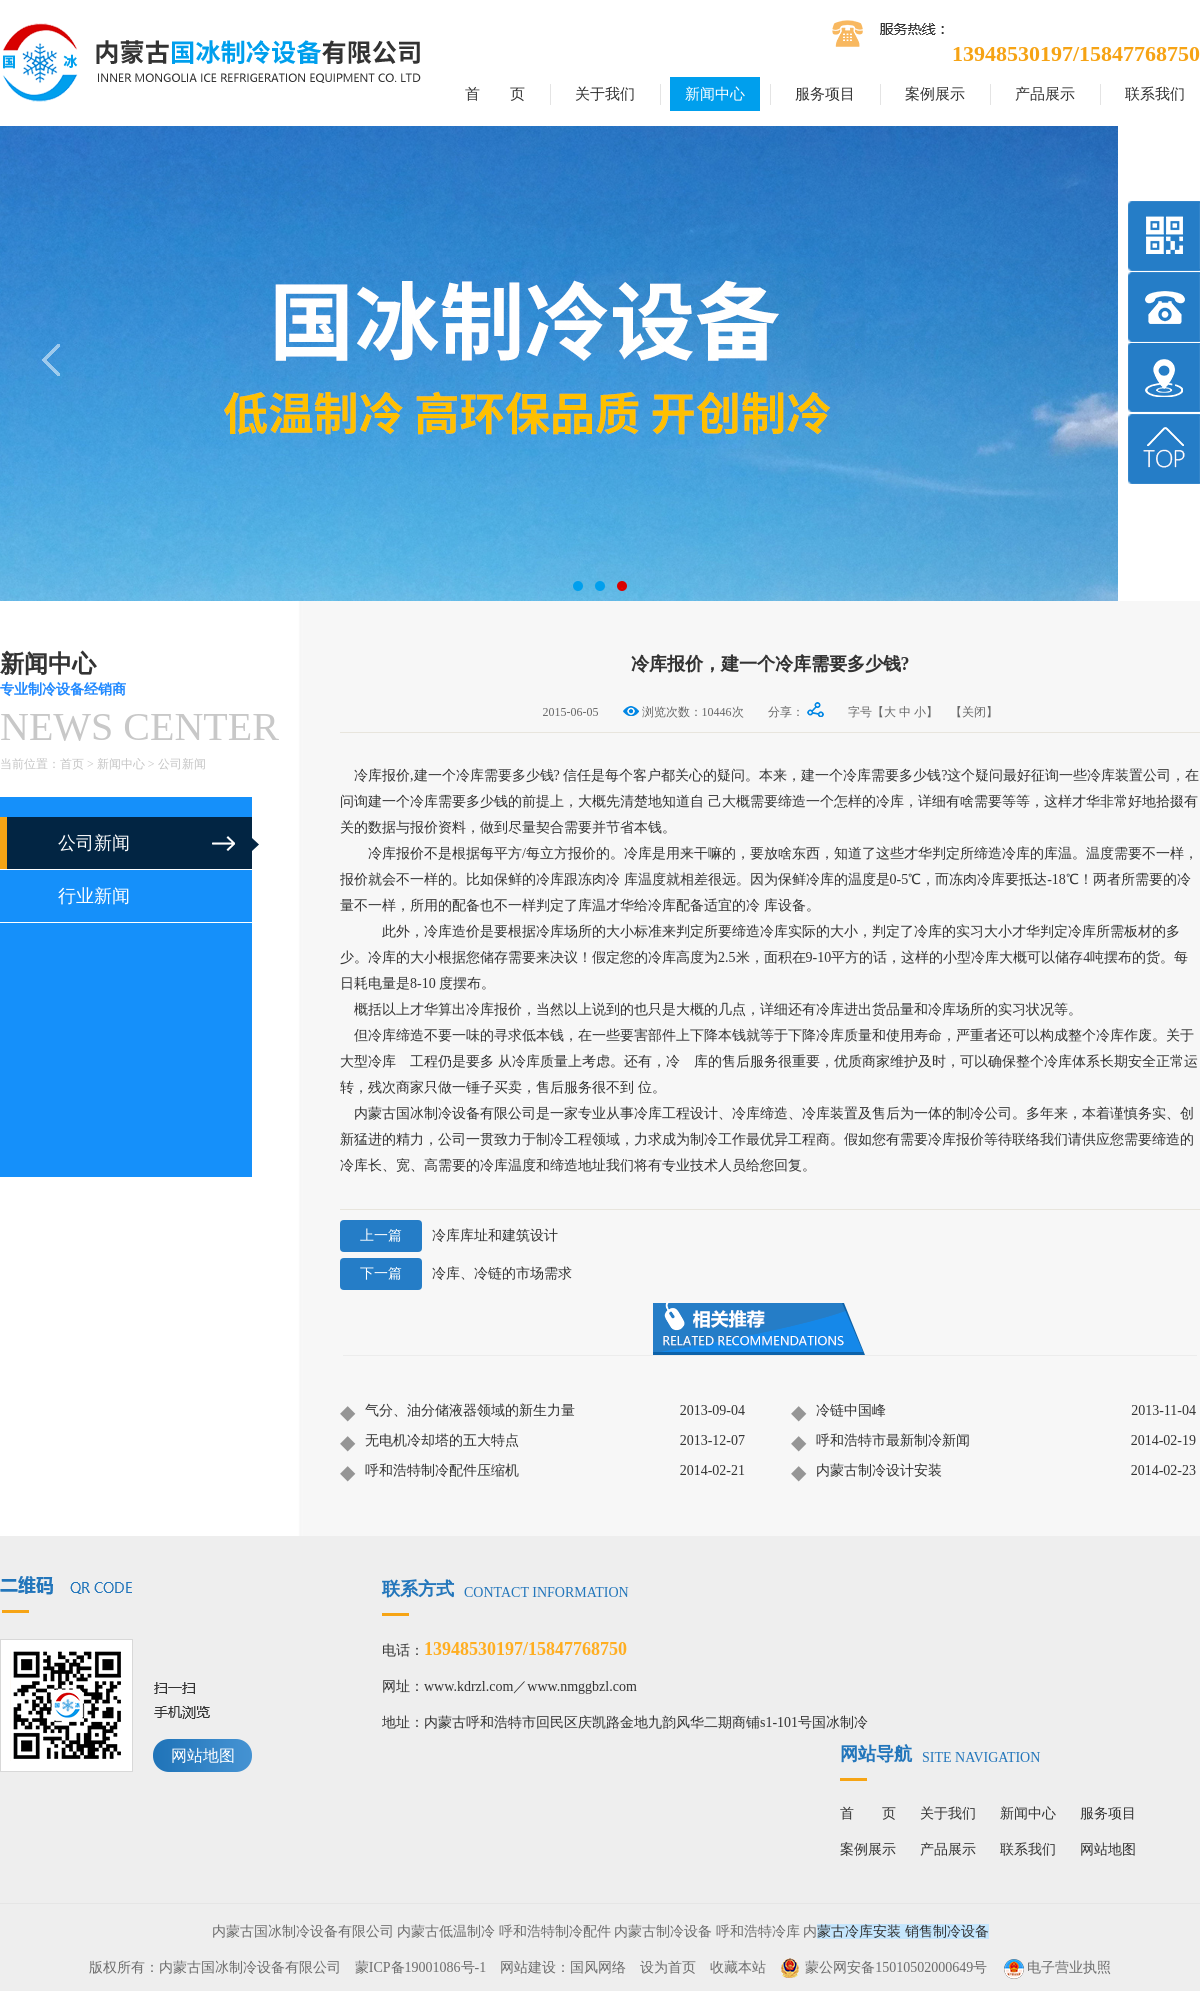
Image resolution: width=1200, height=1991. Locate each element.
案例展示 (935, 94)
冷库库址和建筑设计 (449, 1236)
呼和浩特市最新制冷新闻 (880, 1442)
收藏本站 (738, 1967)
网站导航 (940, 1754)
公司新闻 (182, 764)
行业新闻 (94, 896)
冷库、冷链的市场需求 (456, 1274)
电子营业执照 (1056, 1967)
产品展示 (1045, 94)
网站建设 (528, 1967)
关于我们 (605, 94)
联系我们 (1155, 94)
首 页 (495, 94)
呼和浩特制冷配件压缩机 (429, 1472)
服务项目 (825, 94)
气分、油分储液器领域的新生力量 (457, 1412)
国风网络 (598, 1967)
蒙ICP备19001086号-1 (420, 1967)
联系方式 (505, 1589)
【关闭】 (974, 712)
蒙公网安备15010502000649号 (896, 1967)
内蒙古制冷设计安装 (866, 1472)
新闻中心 (715, 94)
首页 (72, 764)
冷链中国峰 (838, 1412)
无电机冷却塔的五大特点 (429, 1442)
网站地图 (203, 1755)
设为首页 (668, 1967)
